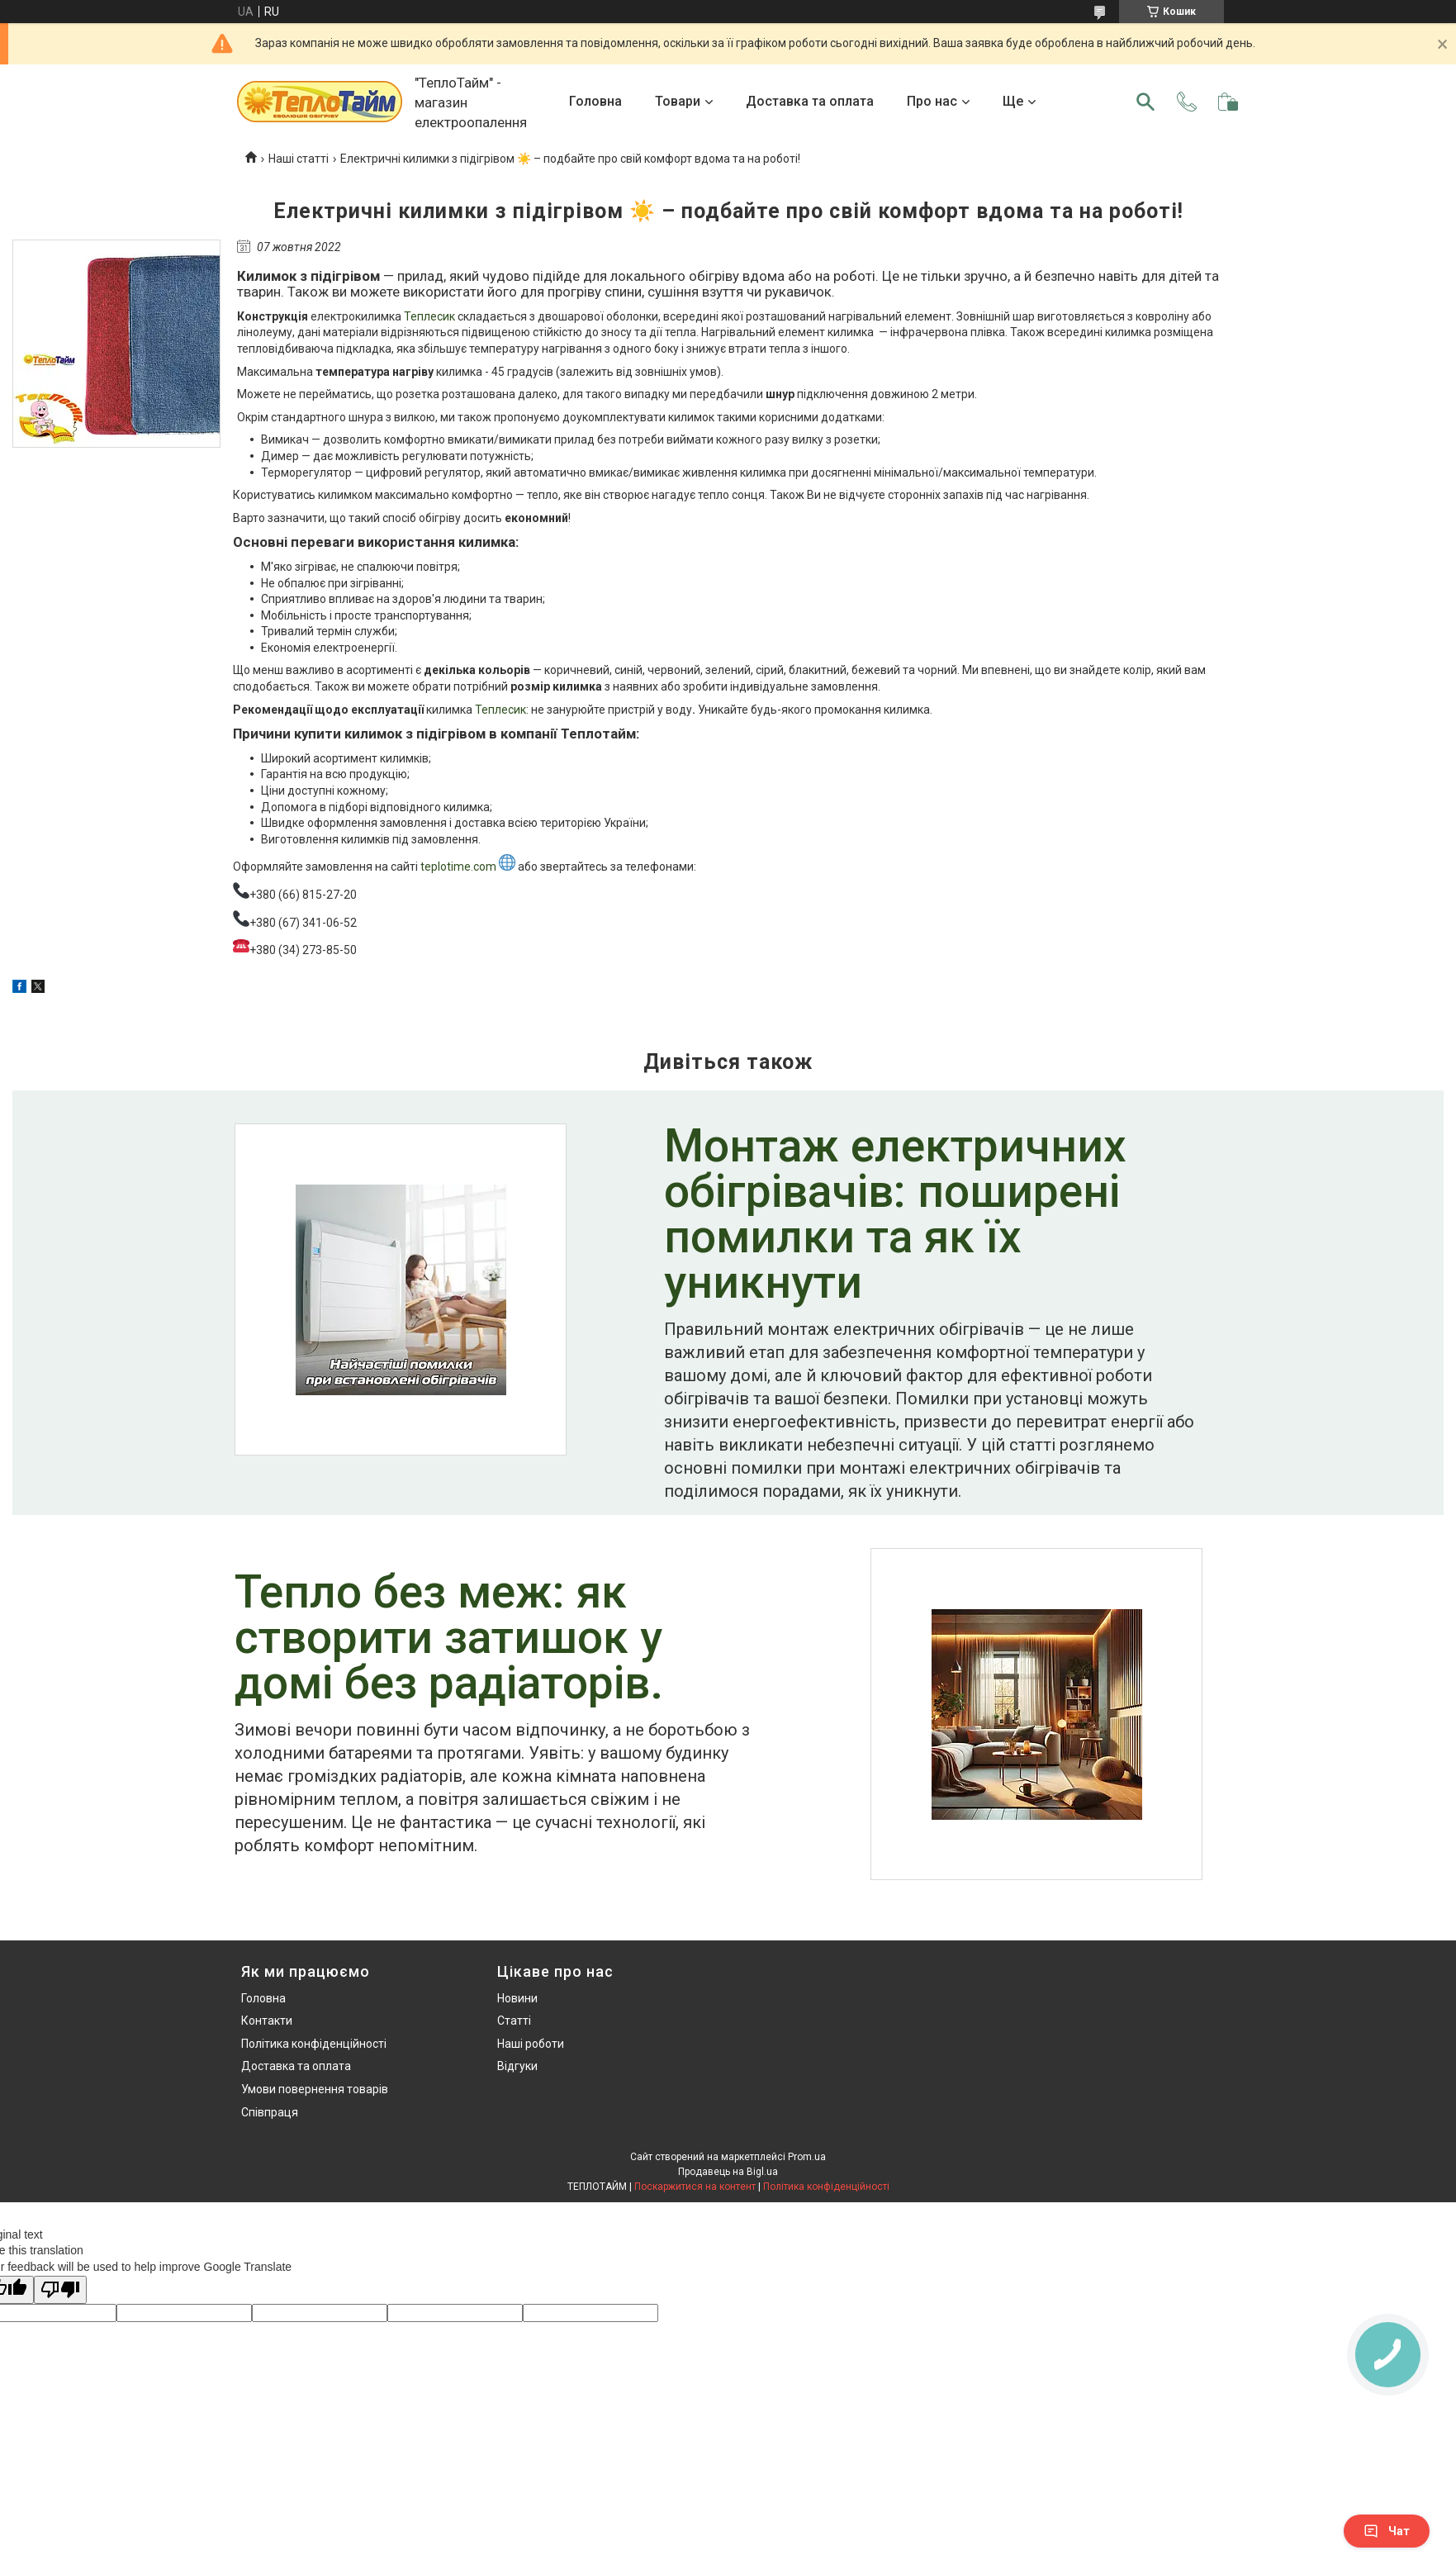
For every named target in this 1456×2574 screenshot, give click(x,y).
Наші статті (298, 158)
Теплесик (429, 316)
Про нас (932, 101)
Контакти (266, 2020)
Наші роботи (530, 2043)
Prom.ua (807, 2157)
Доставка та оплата (810, 101)
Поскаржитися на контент (695, 2186)
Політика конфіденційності (314, 2043)
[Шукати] (1145, 101)
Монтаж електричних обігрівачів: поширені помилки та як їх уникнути (895, 1215)
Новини (517, 1998)
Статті (514, 2020)
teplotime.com (467, 866)
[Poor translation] (60, 2290)
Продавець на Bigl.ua (728, 2171)
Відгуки (517, 2066)
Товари (677, 101)
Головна (595, 101)
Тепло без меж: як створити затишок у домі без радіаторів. (449, 1639)
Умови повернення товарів (314, 2089)
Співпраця (269, 2112)
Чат (1387, 2531)
